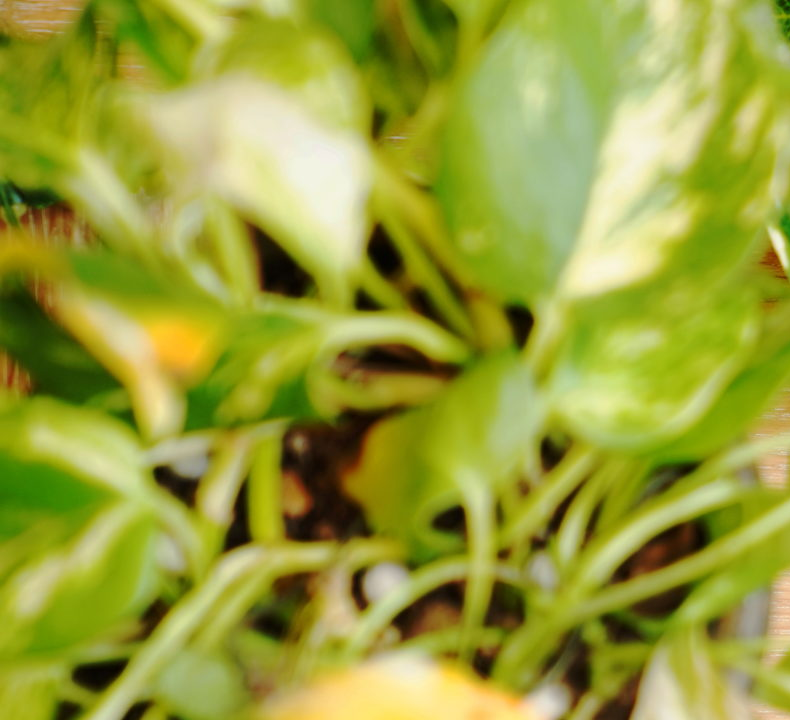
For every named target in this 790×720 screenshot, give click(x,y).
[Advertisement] (395, 140)
